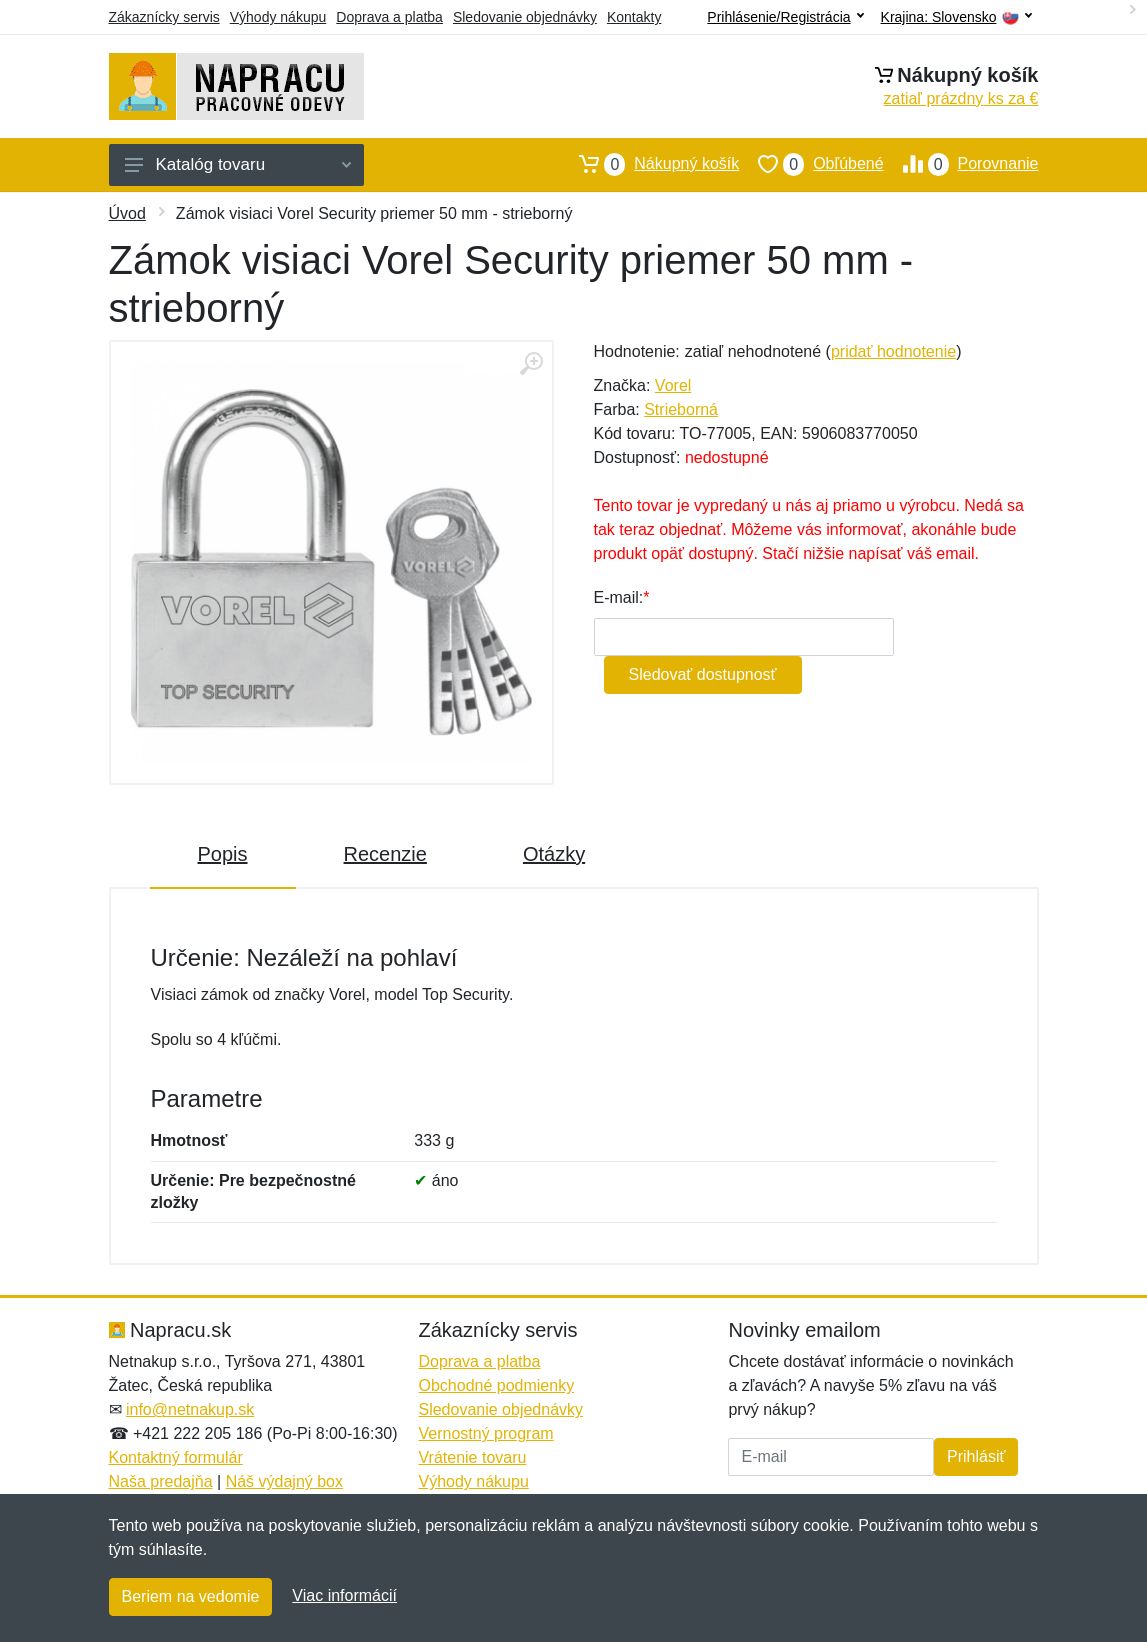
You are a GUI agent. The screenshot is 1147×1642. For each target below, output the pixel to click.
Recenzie (385, 854)
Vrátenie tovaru (472, 1457)
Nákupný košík (649, 164)
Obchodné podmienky (496, 1385)
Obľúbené (811, 164)
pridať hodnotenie (893, 351)
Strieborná (681, 409)
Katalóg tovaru (238, 164)
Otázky (554, 854)
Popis (223, 854)
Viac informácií (344, 1595)
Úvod (127, 213)
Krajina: (956, 17)
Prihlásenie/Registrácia (785, 17)
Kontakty (634, 17)
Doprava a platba (389, 17)
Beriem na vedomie (191, 1596)
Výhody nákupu (278, 17)
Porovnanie (961, 164)
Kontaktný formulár (176, 1457)
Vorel (673, 385)
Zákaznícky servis (164, 17)
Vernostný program (485, 1433)
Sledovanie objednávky (525, 17)
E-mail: (619, 597)
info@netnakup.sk (190, 1409)
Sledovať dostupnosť (703, 674)
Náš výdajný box (284, 1481)
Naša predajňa (161, 1481)
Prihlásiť (976, 1456)
